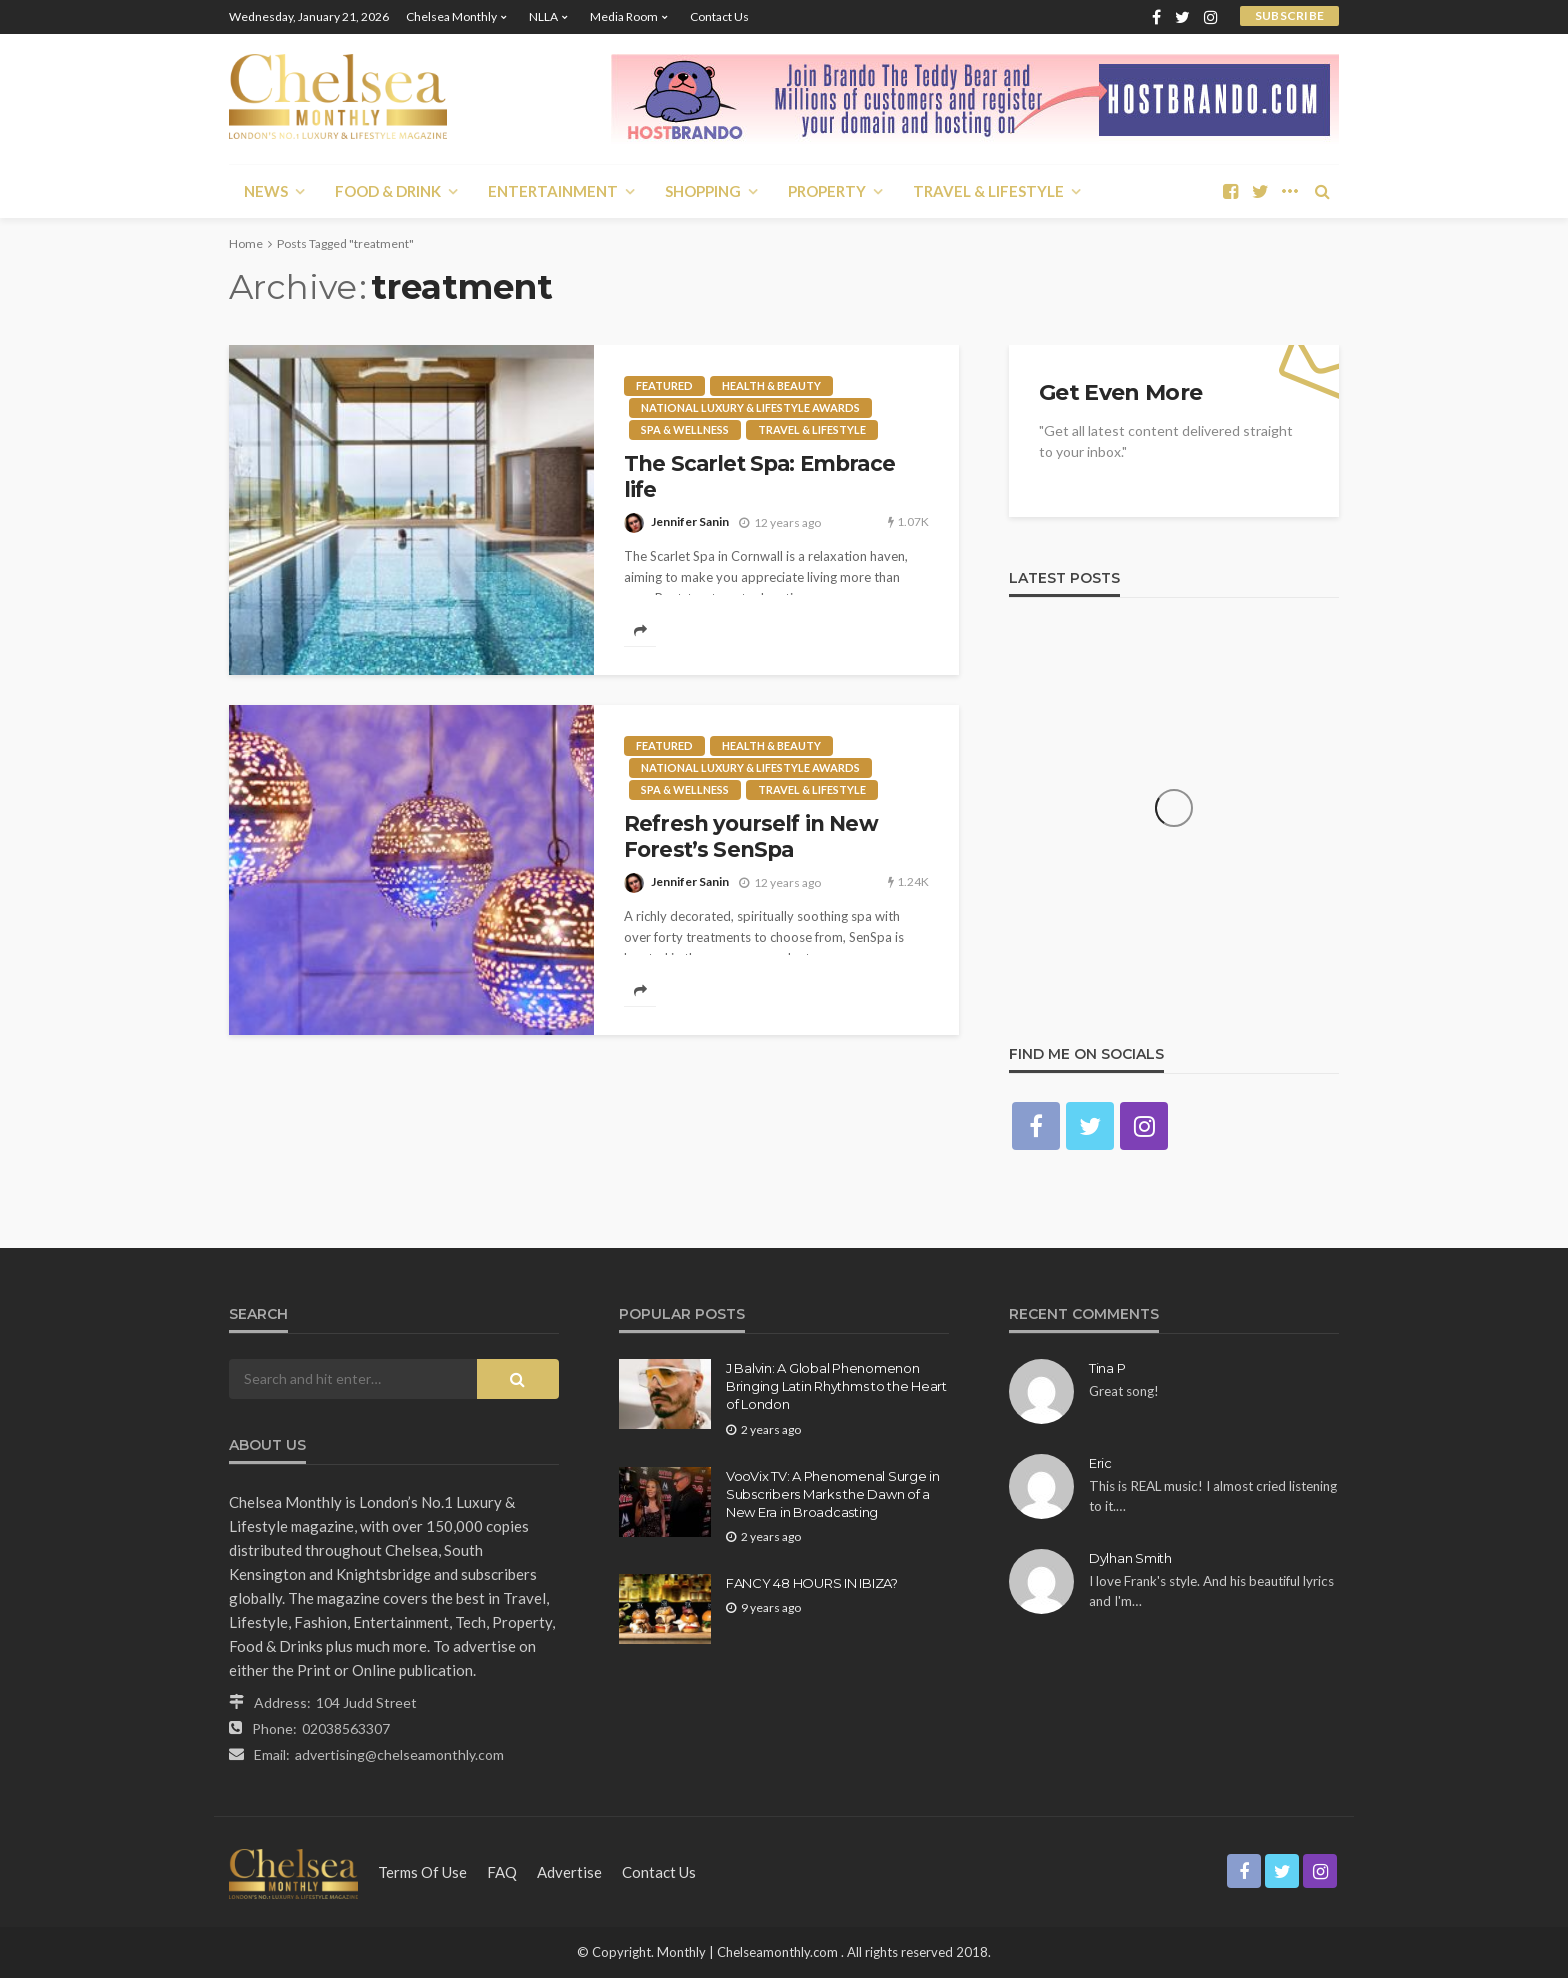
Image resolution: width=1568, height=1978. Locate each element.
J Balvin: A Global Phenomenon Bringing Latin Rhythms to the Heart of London (836, 1386)
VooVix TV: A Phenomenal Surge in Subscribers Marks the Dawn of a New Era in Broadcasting (833, 1494)
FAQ (502, 1872)
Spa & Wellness (685, 429)
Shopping (703, 191)
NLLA (543, 16)
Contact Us (719, 16)
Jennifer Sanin (690, 521)
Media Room (624, 16)
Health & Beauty (771, 385)
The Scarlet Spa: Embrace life (759, 476)
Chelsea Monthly (451, 16)
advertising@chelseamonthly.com (399, 1754)
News (266, 191)
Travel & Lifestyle (988, 191)
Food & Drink (388, 191)
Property (827, 191)
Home (246, 243)
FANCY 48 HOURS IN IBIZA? (812, 1583)
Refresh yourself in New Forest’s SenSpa (751, 836)
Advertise (569, 1872)
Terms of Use (422, 1872)
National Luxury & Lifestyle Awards (750, 407)
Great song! (1124, 1391)
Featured (664, 385)
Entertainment (553, 191)
